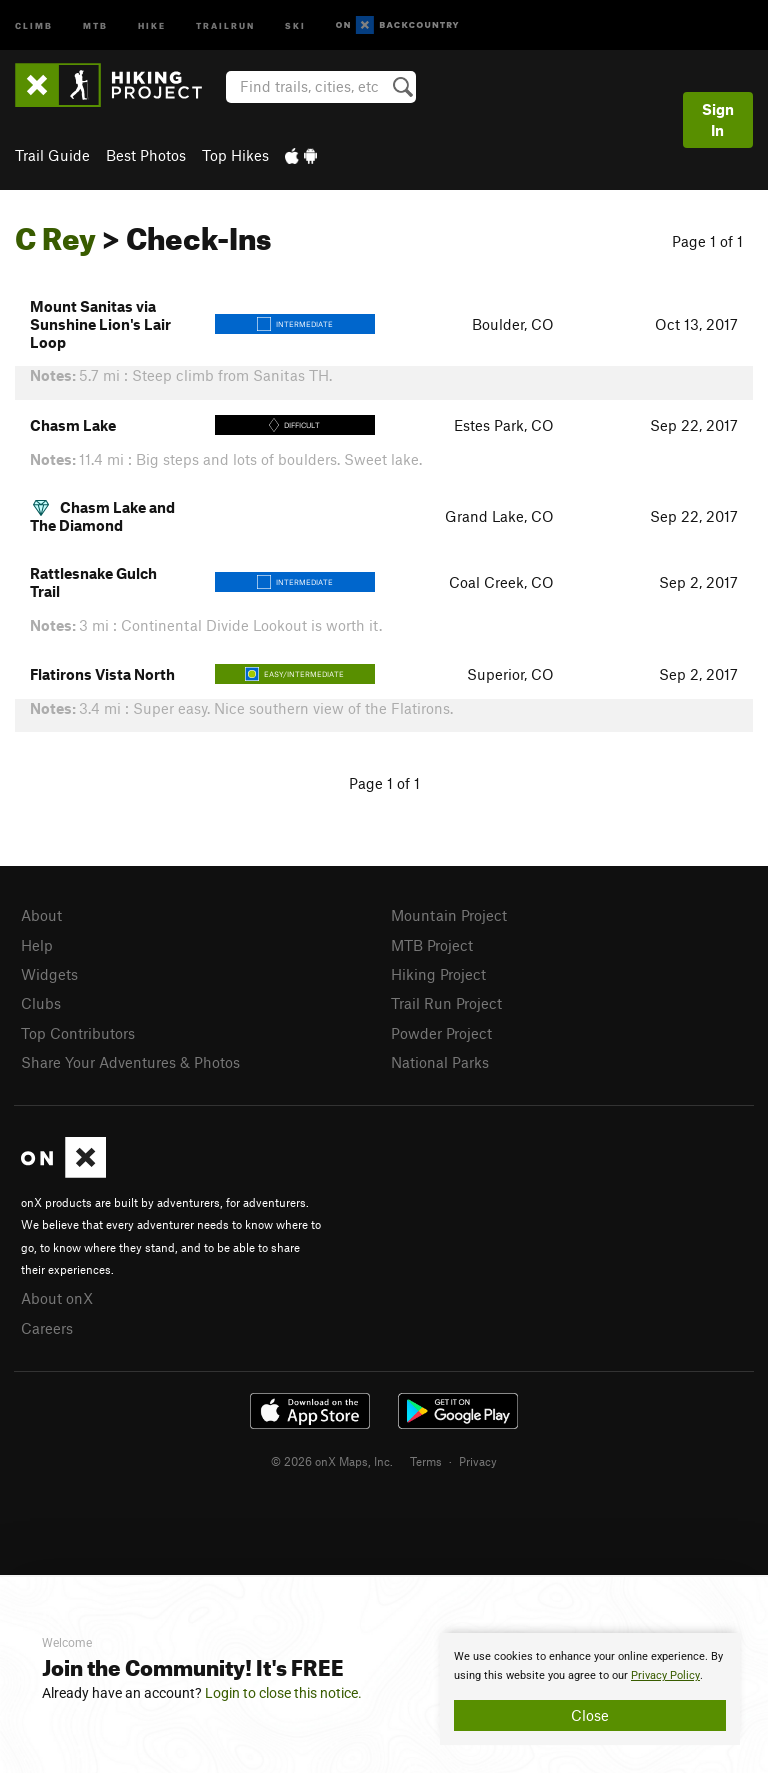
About (41, 915)
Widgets (49, 974)
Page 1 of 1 (707, 241)
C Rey (55, 233)
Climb (34, 24)
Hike (152, 24)
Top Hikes (235, 155)
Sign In (718, 119)
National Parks (440, 1062)
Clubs (41, 1003)
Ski (295, 24)
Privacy (478, 1461)
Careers (47, 1328)
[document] (590, 1689)
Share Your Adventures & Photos (130, 1062)
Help (37, 945)
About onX (57, 1298)
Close (590, 1715)
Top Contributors (78, 1033)
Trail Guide (52, 155)
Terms (426, 1461)
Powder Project (441, 1033)
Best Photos (146, 155)
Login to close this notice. (283, 1693)
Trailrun (225, 24)
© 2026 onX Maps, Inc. (332, 1461)
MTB (95, 24)
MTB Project (432, 945)
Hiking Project (438, 974)
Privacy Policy (665, 1675)
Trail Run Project (446, 1003)
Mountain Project (449, 915)
